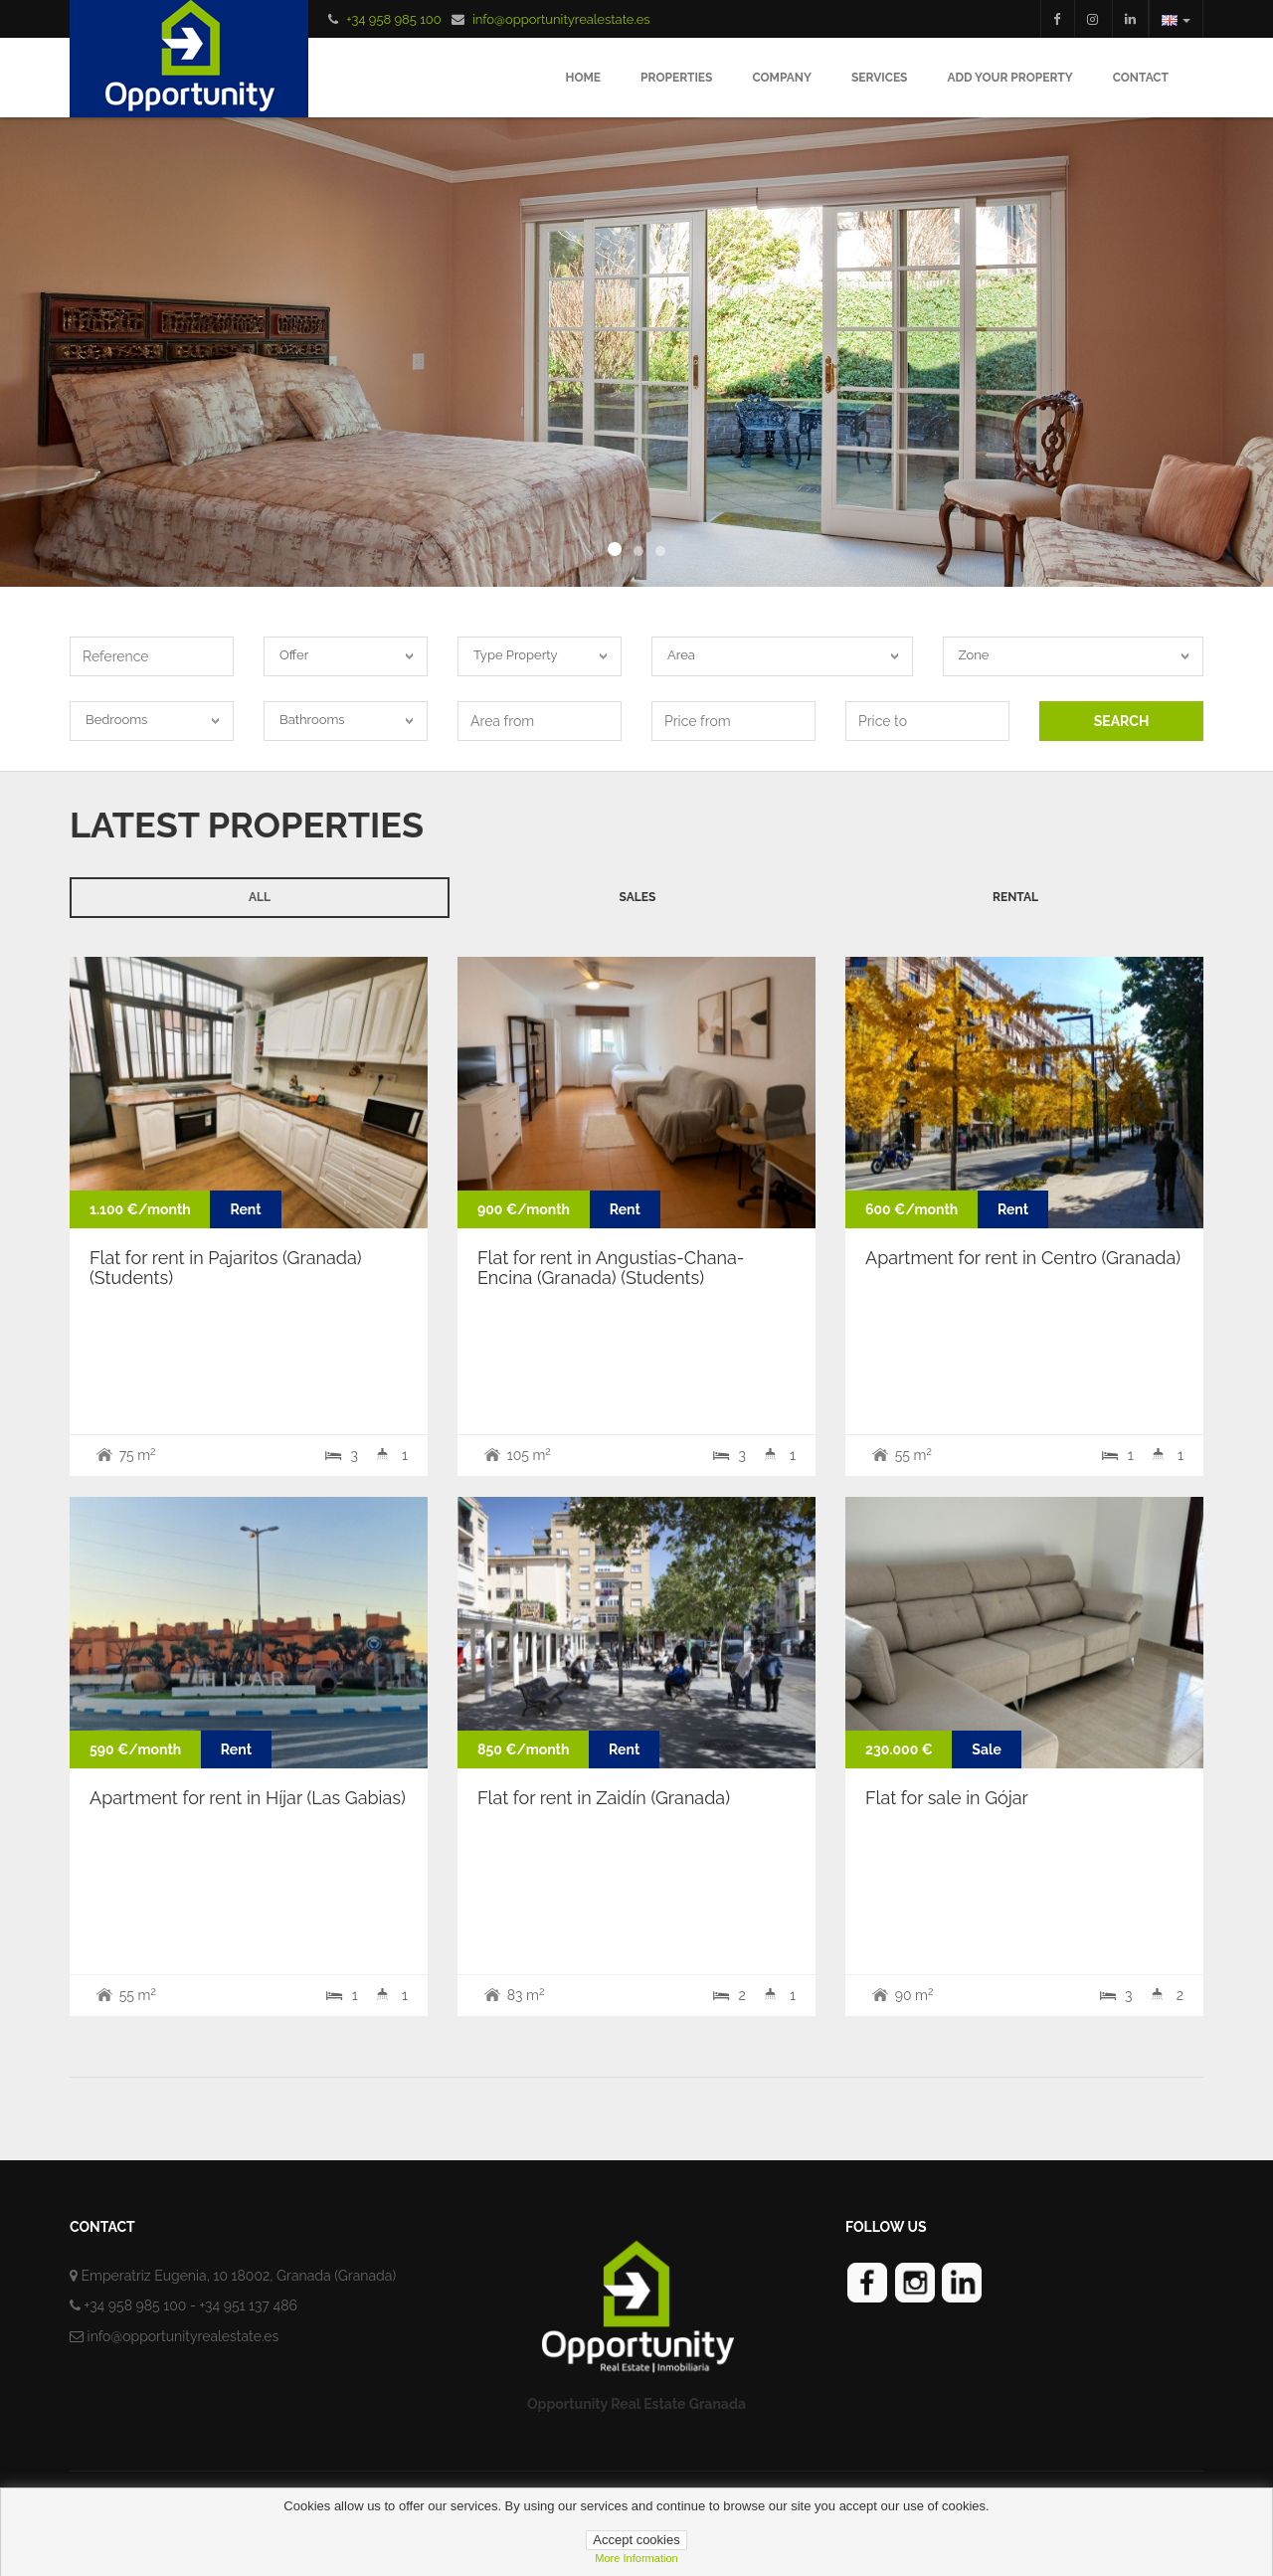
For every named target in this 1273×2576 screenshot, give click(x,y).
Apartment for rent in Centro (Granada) (1023, 1257)
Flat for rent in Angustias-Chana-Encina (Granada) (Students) (610, 1267)
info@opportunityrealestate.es (561, 19)
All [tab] (260, 897)
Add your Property (1009, 78)
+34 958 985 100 (393, 19)
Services (879, 78)
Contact (1141, 78)
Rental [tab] (1015, 897)
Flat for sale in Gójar (946, 1797)
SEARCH (1122, 721)
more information (636, 2558)
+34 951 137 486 (248, 2305)
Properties (676, 78)
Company (782, 78)
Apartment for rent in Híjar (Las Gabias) (248, 1797)
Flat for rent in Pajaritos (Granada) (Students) (226, 1267)
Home (583, 78)
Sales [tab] (638, 897)
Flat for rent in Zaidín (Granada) (603, 1797)
